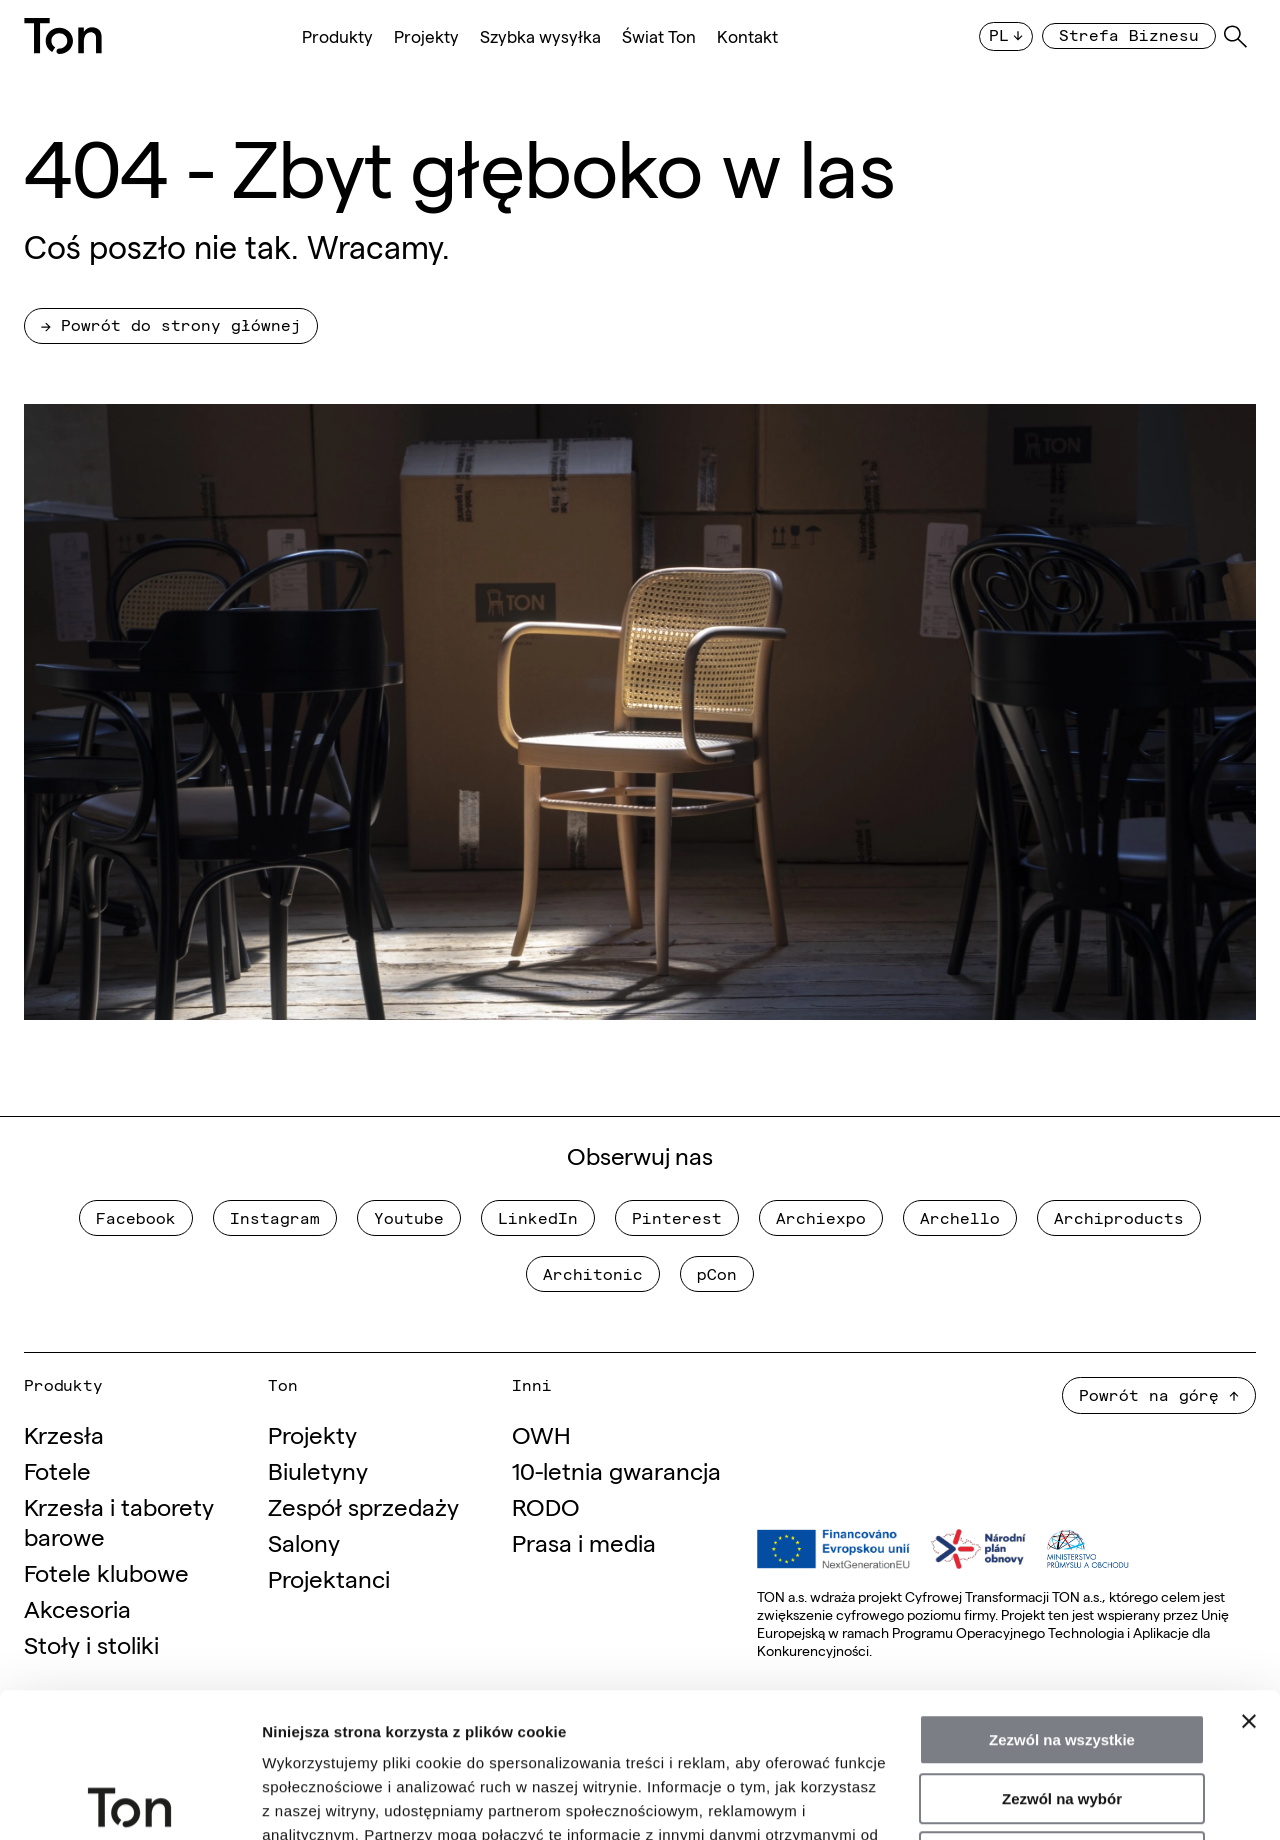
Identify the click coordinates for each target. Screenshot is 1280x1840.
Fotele (57, 1469)
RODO (546, 1505)
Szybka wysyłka (540, 36)
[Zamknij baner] (1249, 1577)
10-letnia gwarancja (616, 1469)
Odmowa (1061, 1712)
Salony (304, 1541)
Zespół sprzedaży (363, 1505)
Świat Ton (659, 36)
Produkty (337, 36)
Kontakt (747, 36)
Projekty (426, 36)
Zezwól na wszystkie (1062, 1595)
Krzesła (64, 1433)
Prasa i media (584, 1541)
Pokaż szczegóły (1067, 1800)
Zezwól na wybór (1062, 1654)
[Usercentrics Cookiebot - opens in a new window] (129, 1801)
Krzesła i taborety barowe (119, 1520)
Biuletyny (318, 1469)
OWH (541, 1433)
